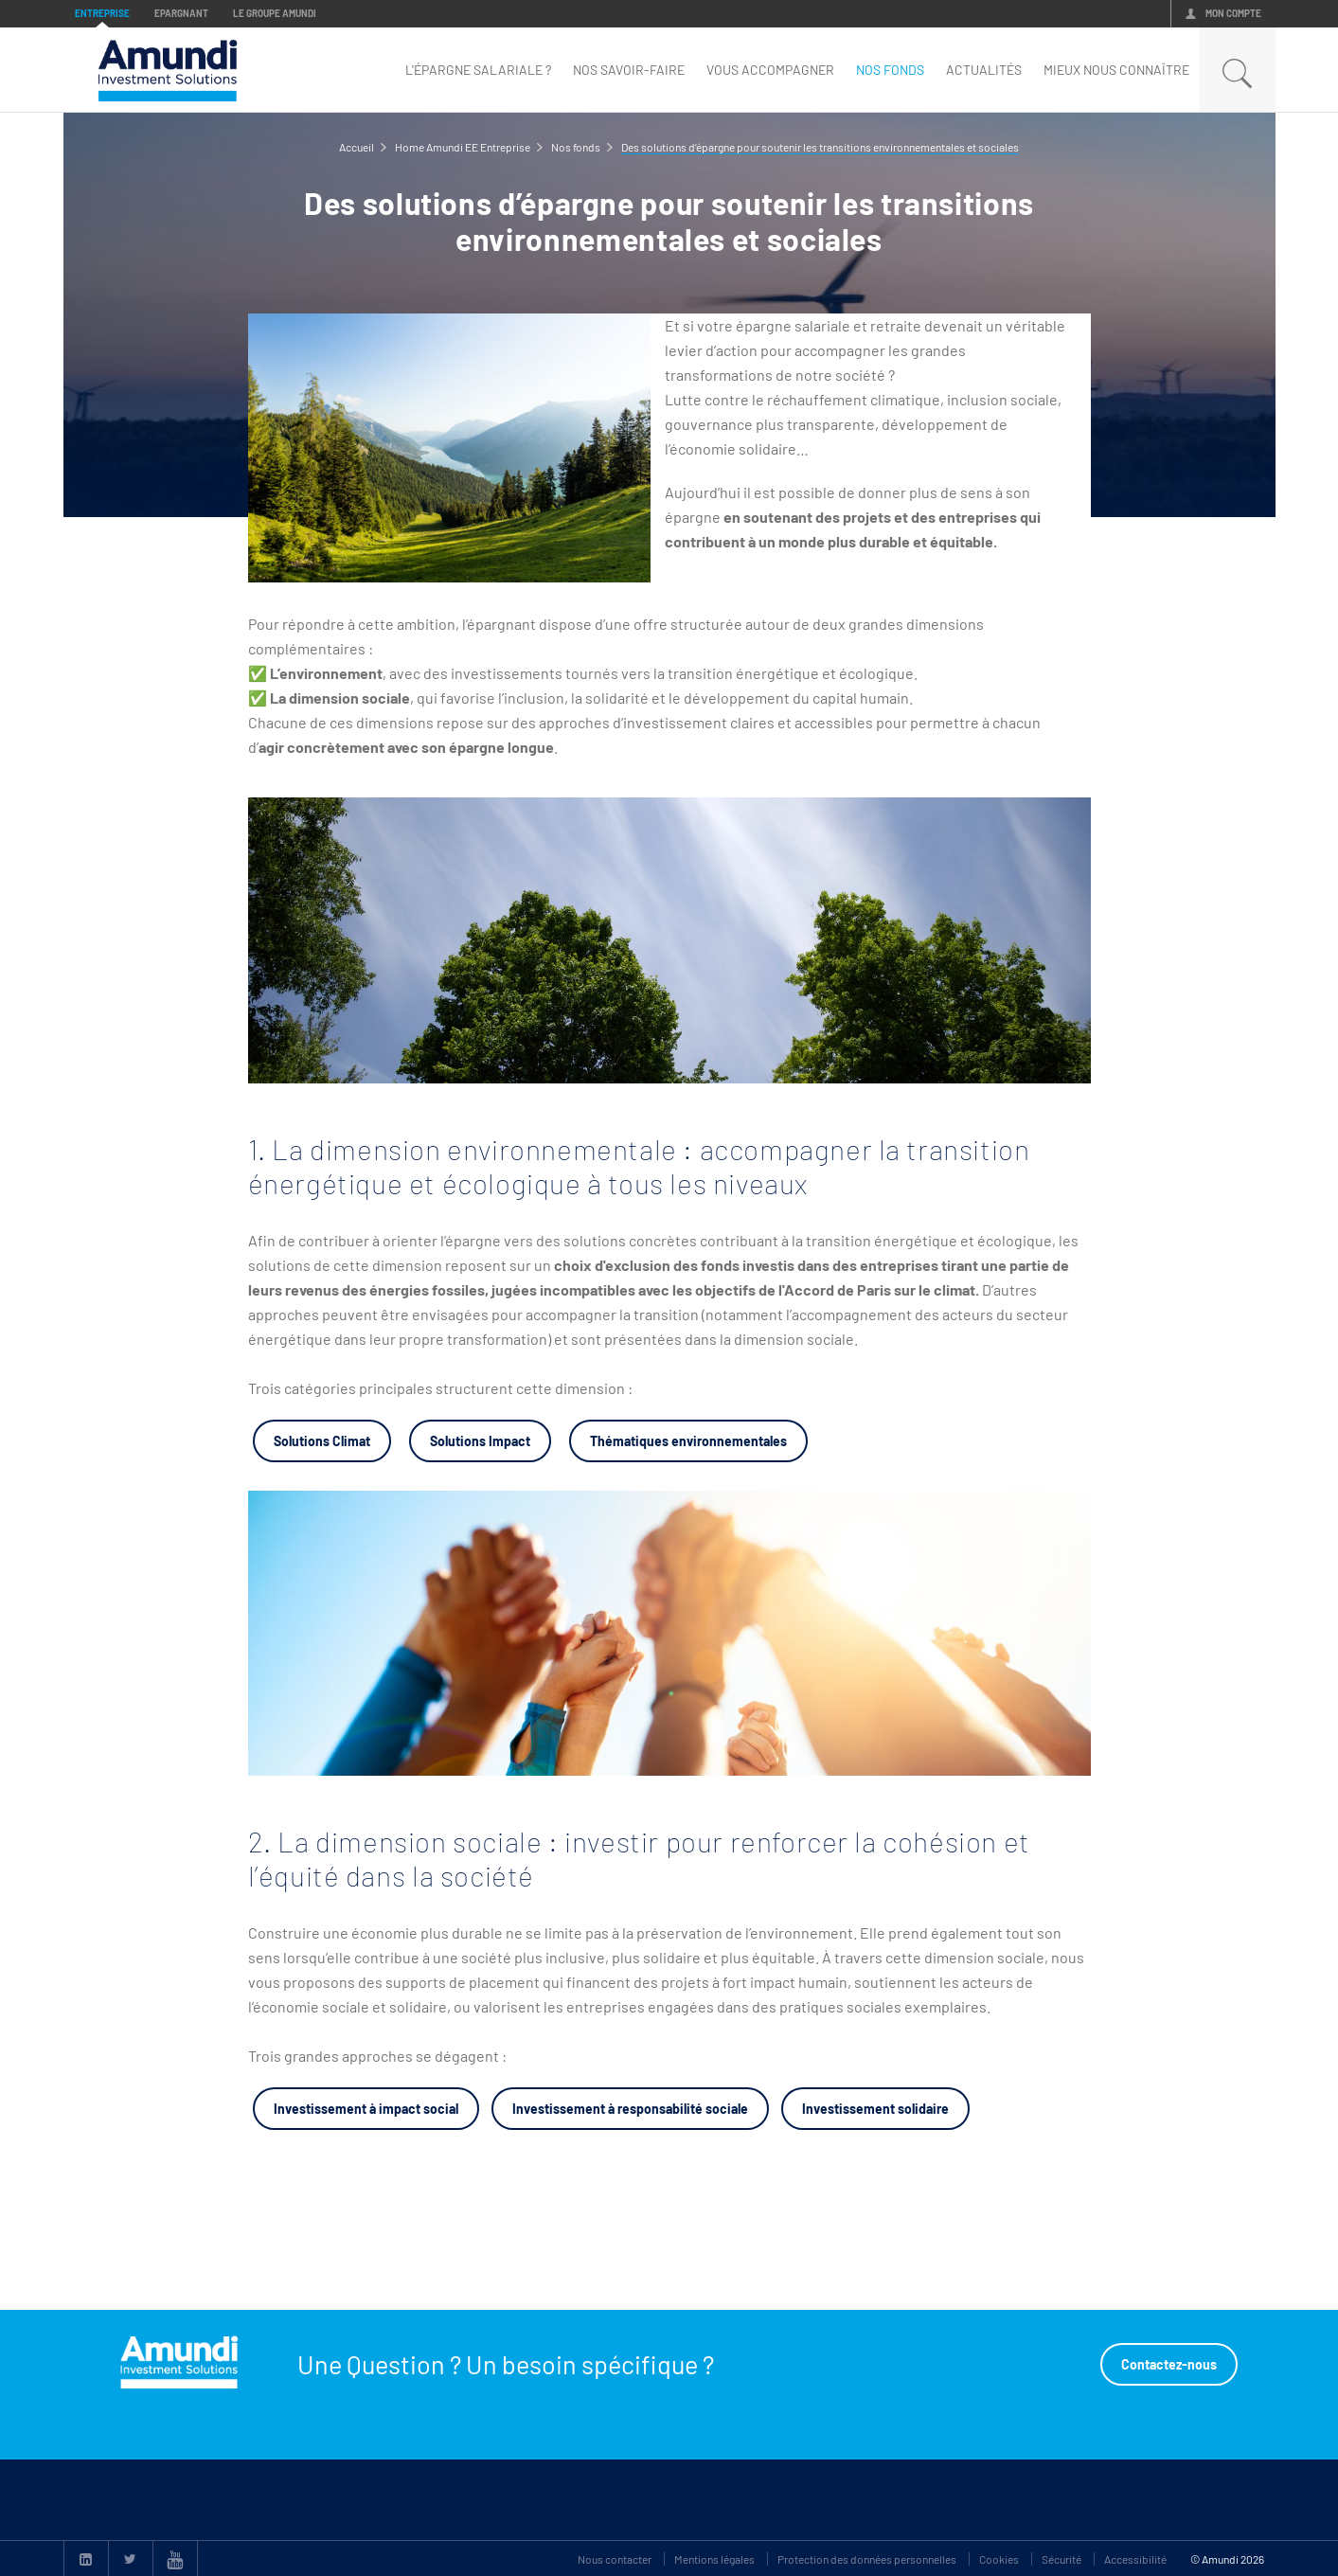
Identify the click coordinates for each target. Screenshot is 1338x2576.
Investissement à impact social (366, 2109)
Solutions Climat (322, 1441)
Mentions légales (714, 2559)
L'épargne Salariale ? (478, 70)
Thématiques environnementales (688, 1441)
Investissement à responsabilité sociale (630, 2109)
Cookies (999, 2559)
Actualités (984, 70)
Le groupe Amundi (274, 13)
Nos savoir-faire (629, 70)
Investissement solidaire (875, 2109)
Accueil (356, 146)
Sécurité (1061, 2559)
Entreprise (102, 13)
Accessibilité (1135, 2559)
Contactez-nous (1169, 2364)
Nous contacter (614, 2559)
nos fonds (890, 70)
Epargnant (181, 13)
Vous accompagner (770, 70)
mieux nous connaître (1116, 70)
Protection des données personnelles (866, 2559)
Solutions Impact (480, 1441)
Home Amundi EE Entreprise (462, 146)
